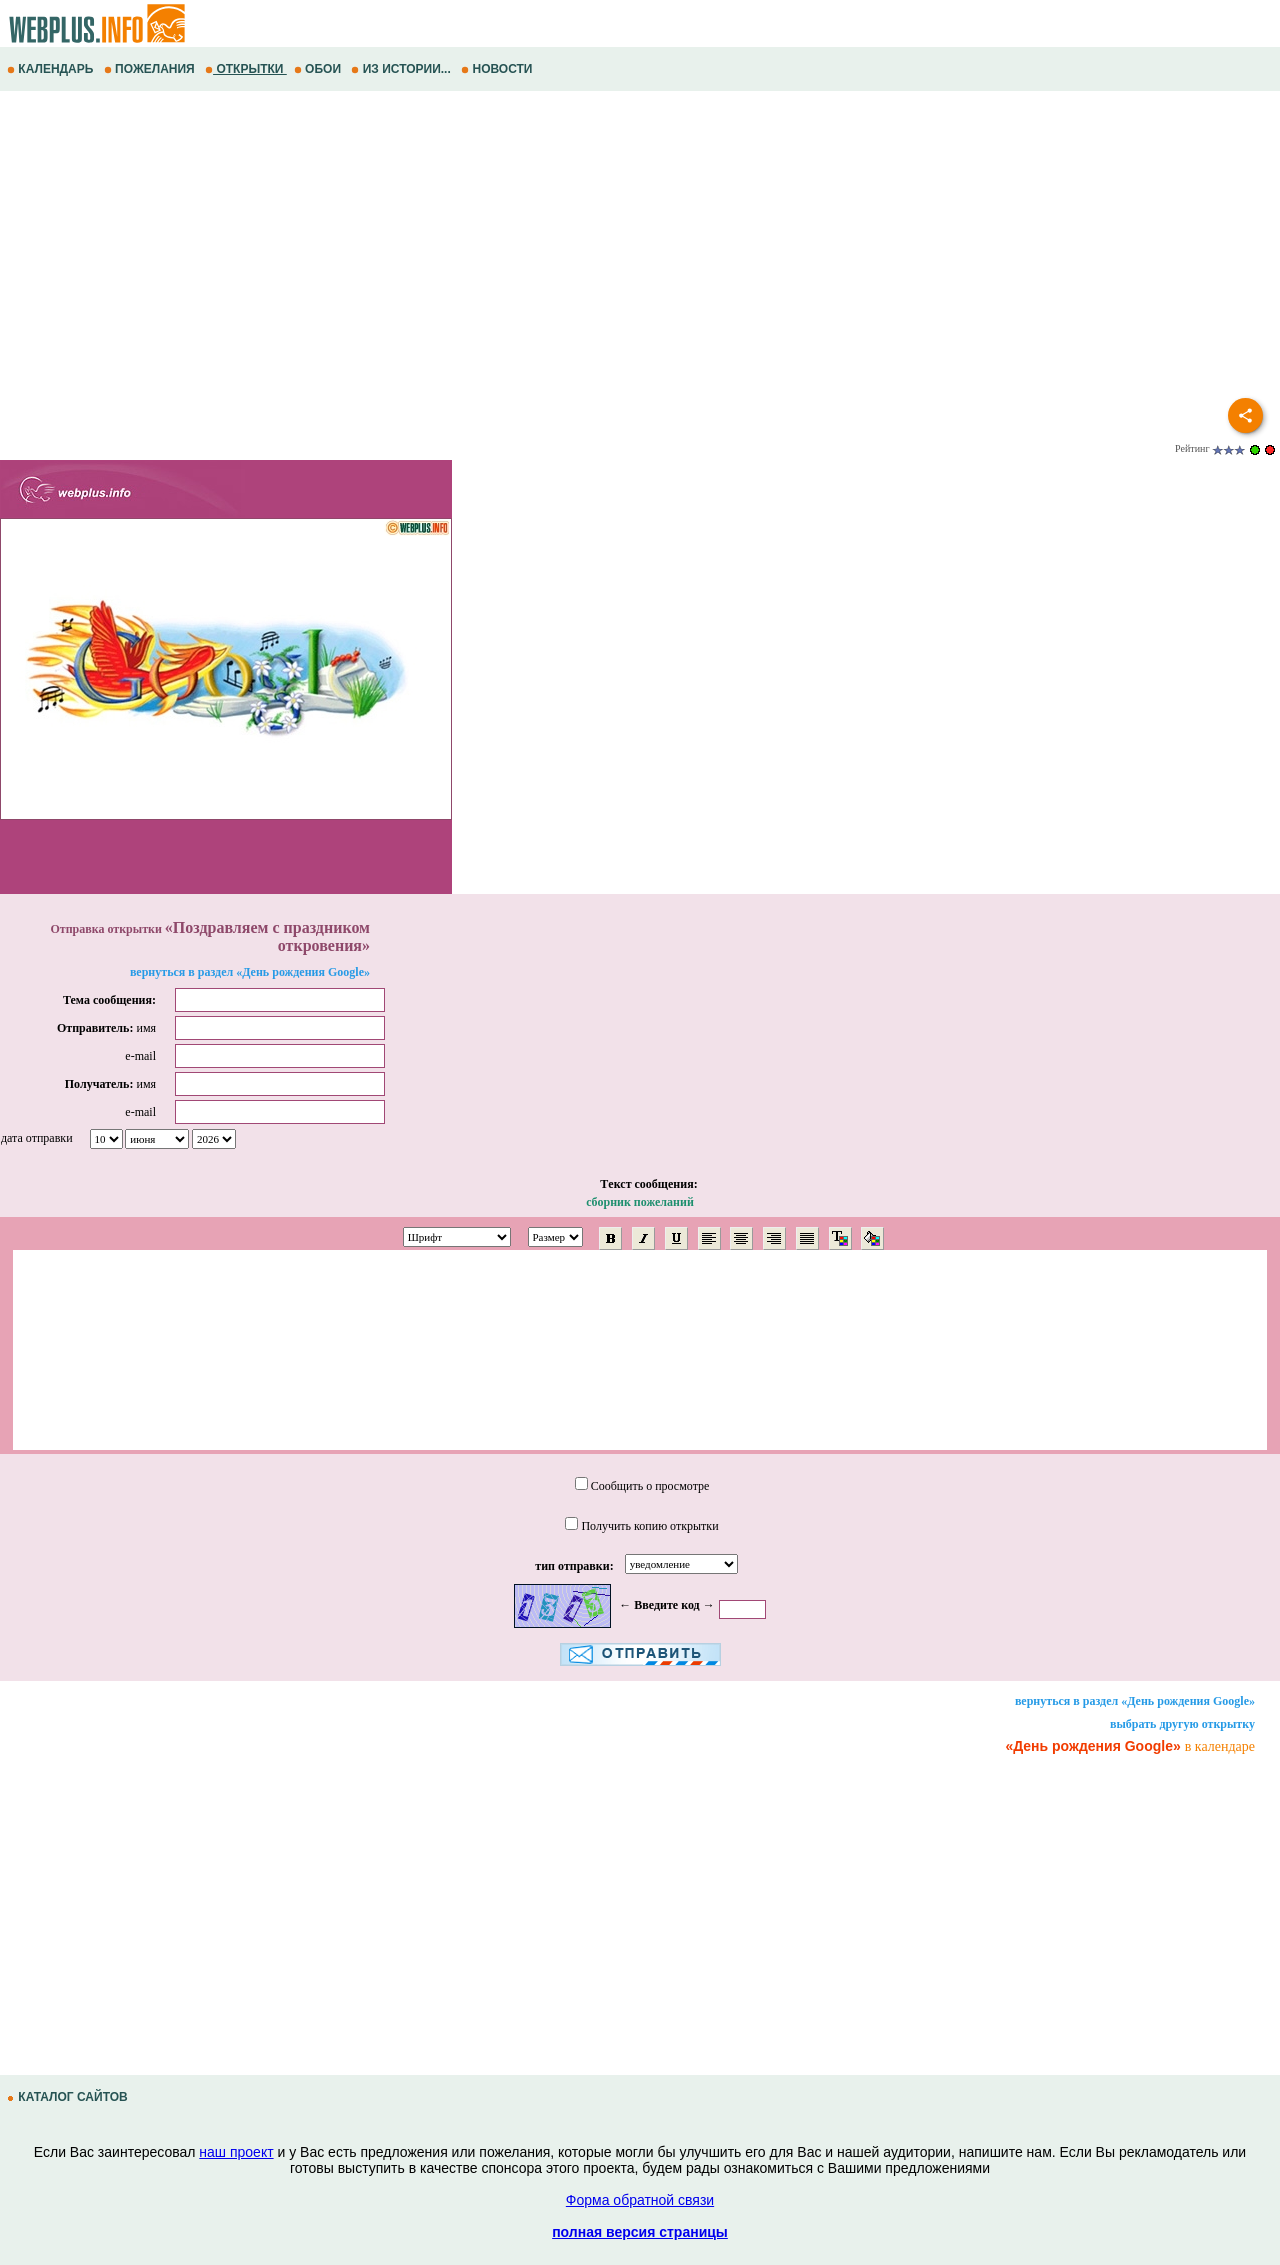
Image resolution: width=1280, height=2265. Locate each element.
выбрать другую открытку (1182, 1724)
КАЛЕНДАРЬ (52, 69)
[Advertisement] (600, 251)
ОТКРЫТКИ (246, 69)
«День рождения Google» (1092, 1746)
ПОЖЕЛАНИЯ (151, 69)
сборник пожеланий (640, 1202)
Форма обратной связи (640, 2200)
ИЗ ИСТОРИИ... (402, 69)
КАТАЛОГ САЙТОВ (69, 2097)
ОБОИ (319, 69)
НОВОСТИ (498, 69)
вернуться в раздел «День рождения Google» (250, 972)
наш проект (236, 2152)
